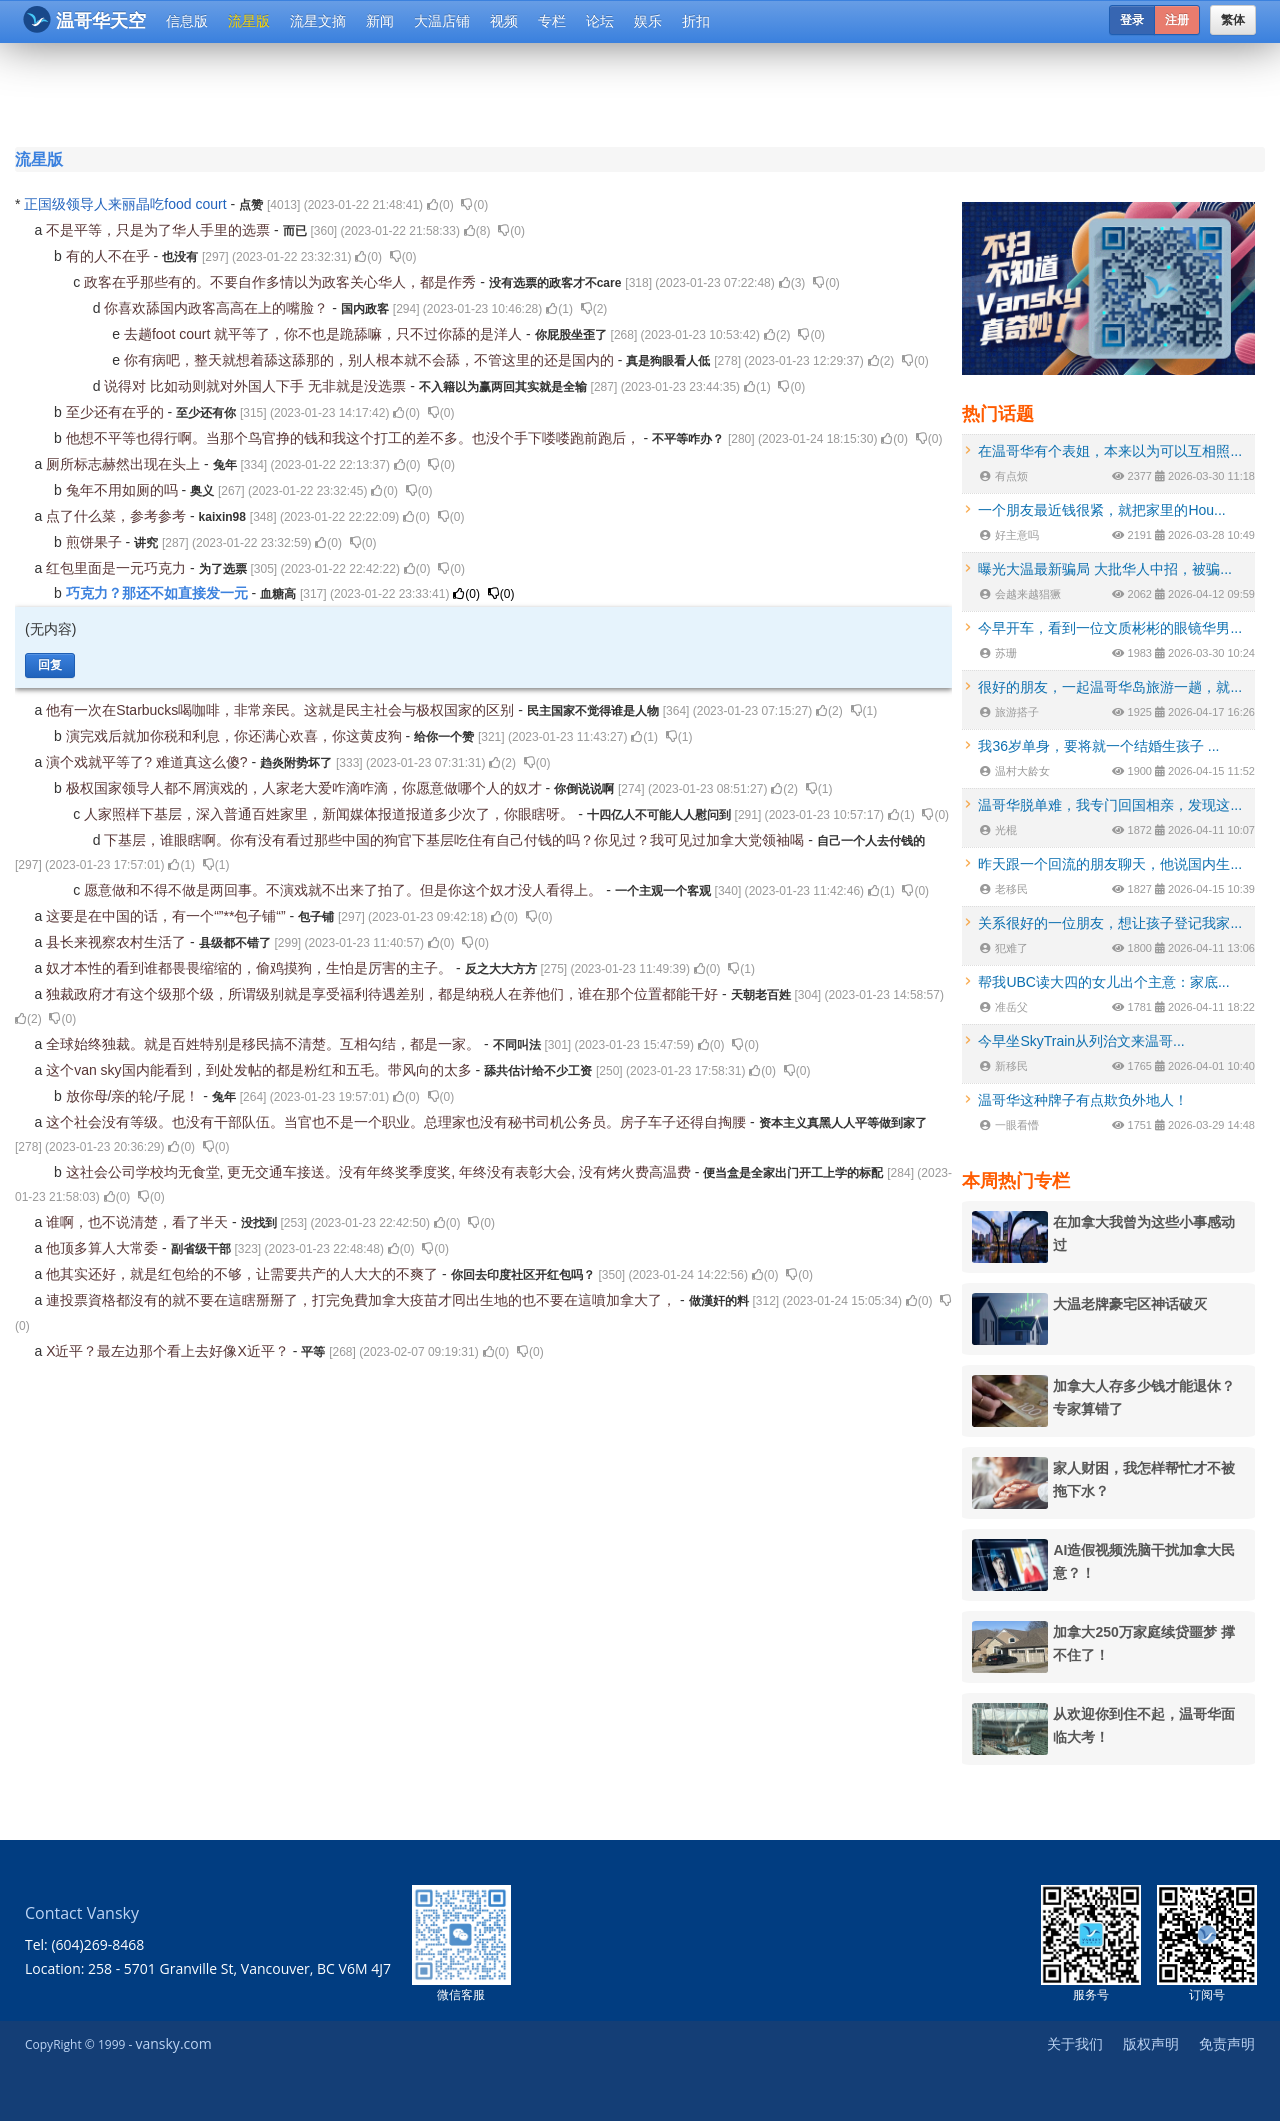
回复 (50, 665)
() (440, 205)
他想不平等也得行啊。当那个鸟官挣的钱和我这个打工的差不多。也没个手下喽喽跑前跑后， (355, 438)
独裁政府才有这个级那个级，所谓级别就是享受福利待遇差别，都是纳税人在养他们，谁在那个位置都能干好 (384, 994)
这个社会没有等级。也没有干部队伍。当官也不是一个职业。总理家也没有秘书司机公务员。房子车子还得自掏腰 (398, 1122)
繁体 (1233, 20)
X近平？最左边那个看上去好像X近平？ (169, 1351)
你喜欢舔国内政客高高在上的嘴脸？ (218, 308)
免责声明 (1227, 2043)
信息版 (187, 21)
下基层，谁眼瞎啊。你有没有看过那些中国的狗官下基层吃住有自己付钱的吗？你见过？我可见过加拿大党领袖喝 (456, 840)
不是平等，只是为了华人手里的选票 (160, 230)
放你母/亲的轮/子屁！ (135, 1096)
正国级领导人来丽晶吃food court (127, 204)
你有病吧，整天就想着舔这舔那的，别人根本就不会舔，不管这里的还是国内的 (371, 360)
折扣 (696, 21)
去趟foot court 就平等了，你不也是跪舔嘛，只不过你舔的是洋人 (325, 334)
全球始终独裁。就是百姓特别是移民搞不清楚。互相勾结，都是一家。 (265, 1044)
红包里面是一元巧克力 (118, 568)
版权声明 (1151, 2043)
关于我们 (1075, 2043)
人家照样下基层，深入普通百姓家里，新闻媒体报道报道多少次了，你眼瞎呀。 (331, 814)
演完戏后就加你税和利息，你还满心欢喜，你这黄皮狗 (236, 736)
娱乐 (648, 21)
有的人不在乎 (110, 256)
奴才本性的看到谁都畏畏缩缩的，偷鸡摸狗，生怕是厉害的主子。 (251, 968)
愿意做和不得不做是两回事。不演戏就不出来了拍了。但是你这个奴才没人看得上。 (345, 890)
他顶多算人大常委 (104, 1248)
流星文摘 (318, 21)
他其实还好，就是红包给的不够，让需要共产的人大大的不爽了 (244, 1274)
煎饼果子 (96, 542)
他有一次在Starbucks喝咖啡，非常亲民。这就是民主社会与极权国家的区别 (282, 710)
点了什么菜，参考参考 (118, 516)
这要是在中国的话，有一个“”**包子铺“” (167, 916)
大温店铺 (442, 21)
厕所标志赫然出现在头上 (125, 464)
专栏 (552, 21)
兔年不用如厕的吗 (124, 490)
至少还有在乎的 (117, 412)
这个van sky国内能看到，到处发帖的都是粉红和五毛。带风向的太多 (260, 1070)
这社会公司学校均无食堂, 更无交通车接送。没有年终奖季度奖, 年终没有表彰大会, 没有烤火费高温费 (380, 1172)
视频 (504, 21)
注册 (1177, 20)
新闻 (380, 21)
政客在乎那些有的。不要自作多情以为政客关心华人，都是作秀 (282, 282)
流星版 (249, 21)
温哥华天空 (84, 19)
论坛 (600, 21)
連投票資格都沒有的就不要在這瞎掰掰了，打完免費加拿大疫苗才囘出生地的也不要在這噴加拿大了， (363, 1300)
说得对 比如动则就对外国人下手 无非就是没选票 (257, 386)
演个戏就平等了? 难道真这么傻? (148, 762)
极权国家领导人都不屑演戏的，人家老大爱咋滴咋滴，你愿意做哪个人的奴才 (306, 788)
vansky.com (173, 2043)
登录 (1132, 20)
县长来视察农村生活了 (118, 942)
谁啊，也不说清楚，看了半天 (139, 1222)
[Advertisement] (519, 92)
